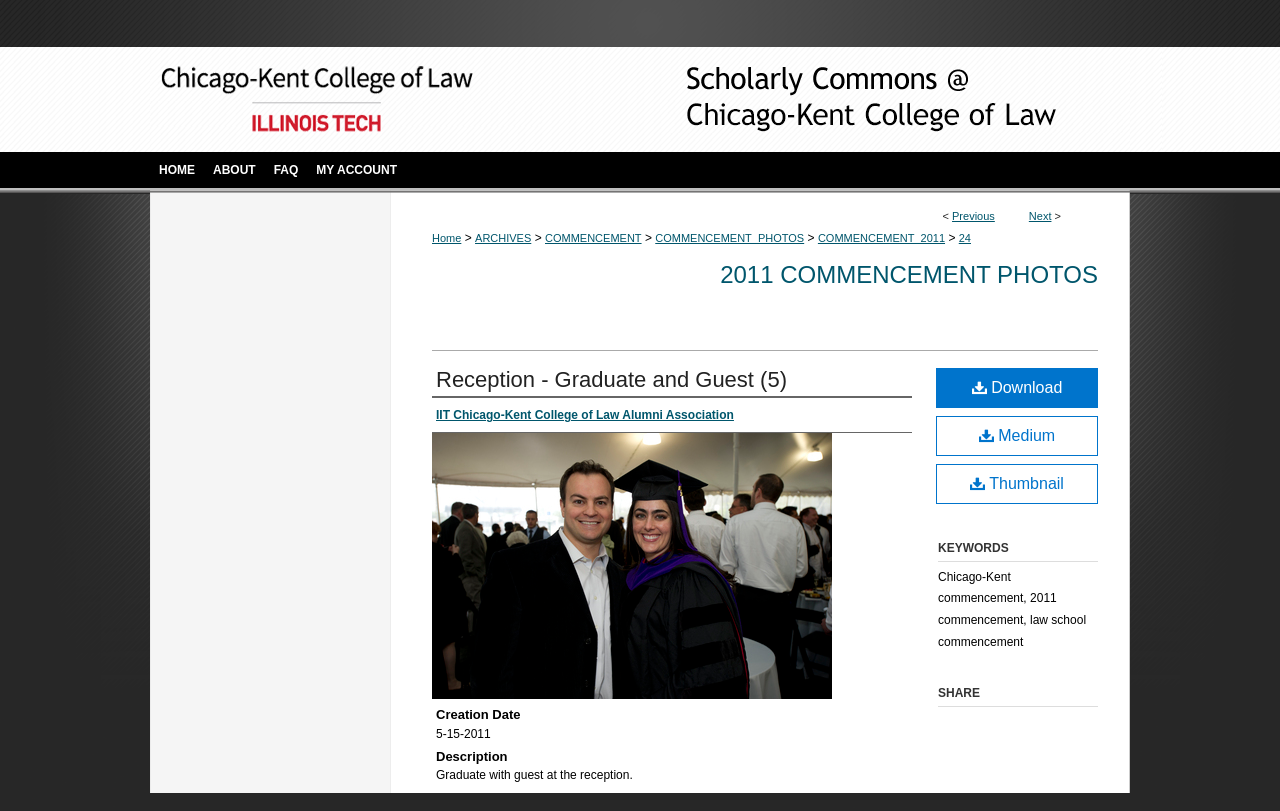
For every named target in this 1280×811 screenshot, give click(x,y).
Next (1040, 216)
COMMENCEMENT (593, 238)
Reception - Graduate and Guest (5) (611, 379)
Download (1017, 387)
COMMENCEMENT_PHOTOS (729, 238)
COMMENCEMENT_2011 (881, 238)
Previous (973, 216)
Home (446, 238)
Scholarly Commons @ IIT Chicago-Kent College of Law (840, 99)
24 (965, 238)
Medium (1017, 435)
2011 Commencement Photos (909, 274)
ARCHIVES (503, 238)
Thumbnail (1017, 483)
